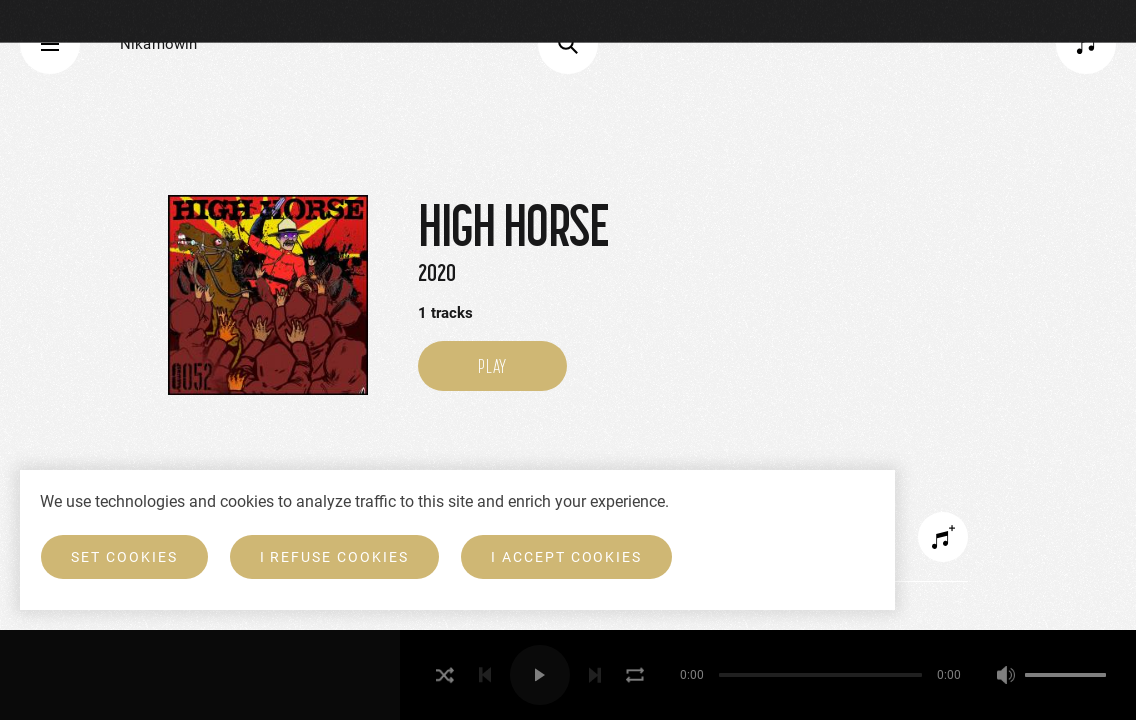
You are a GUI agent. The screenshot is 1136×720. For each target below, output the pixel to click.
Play (492, 366)
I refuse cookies (334, 557)
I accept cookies (566, 557)
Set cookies (124, 557)
